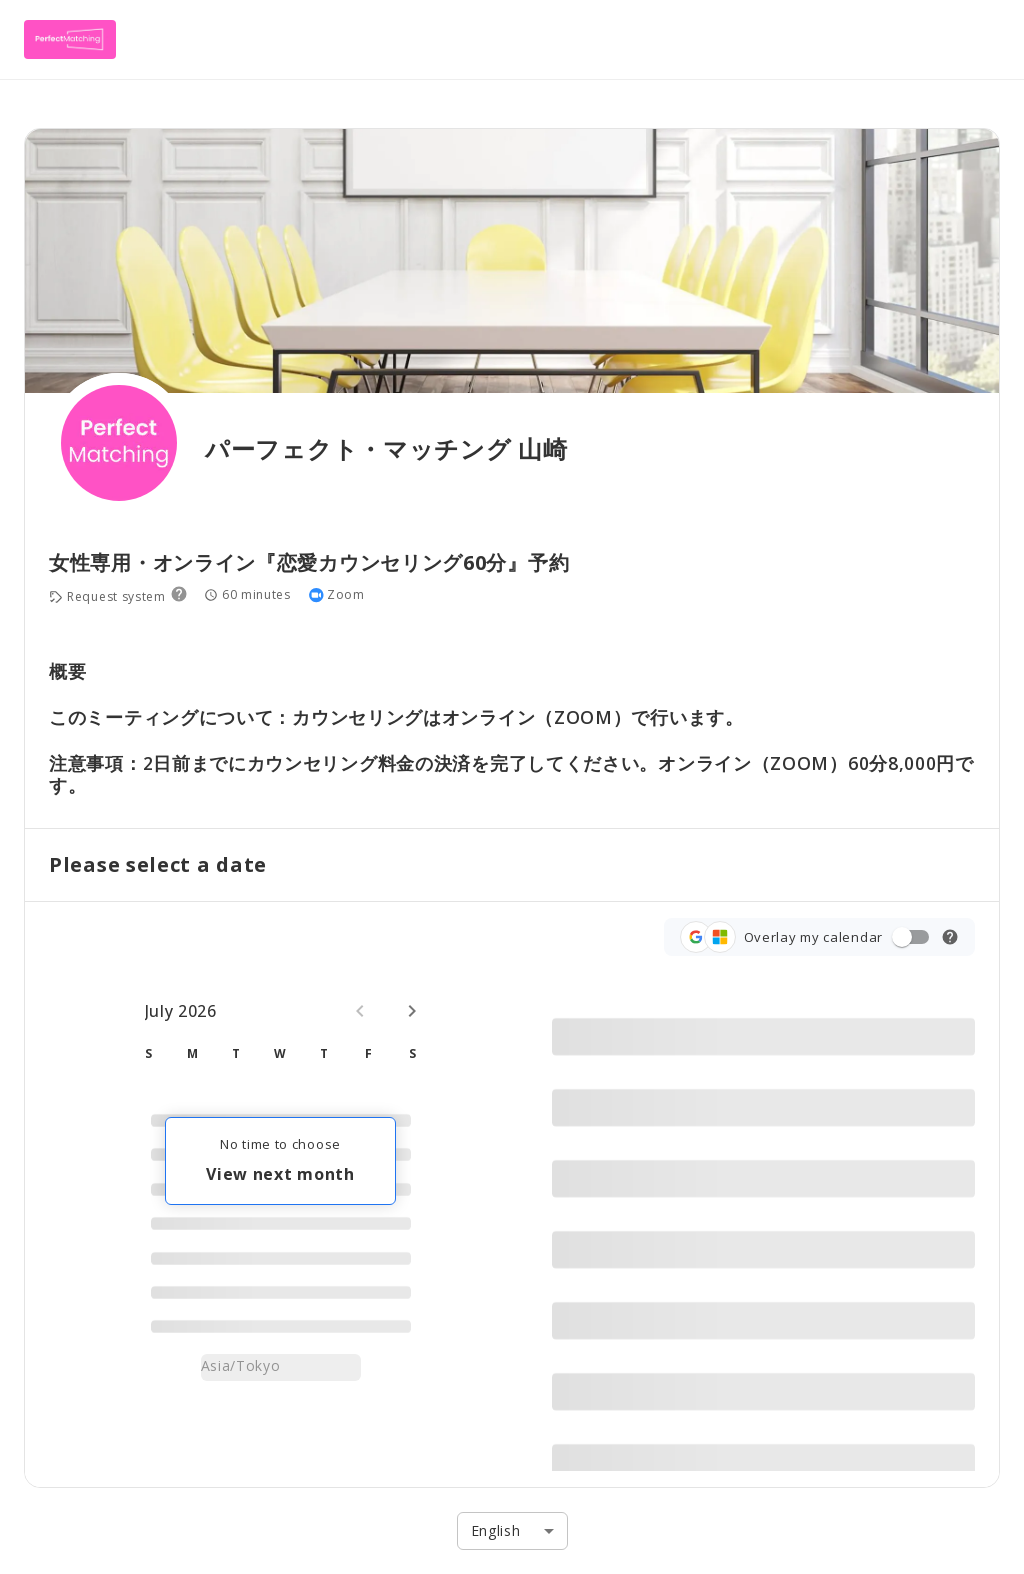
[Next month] (412, 1011)
